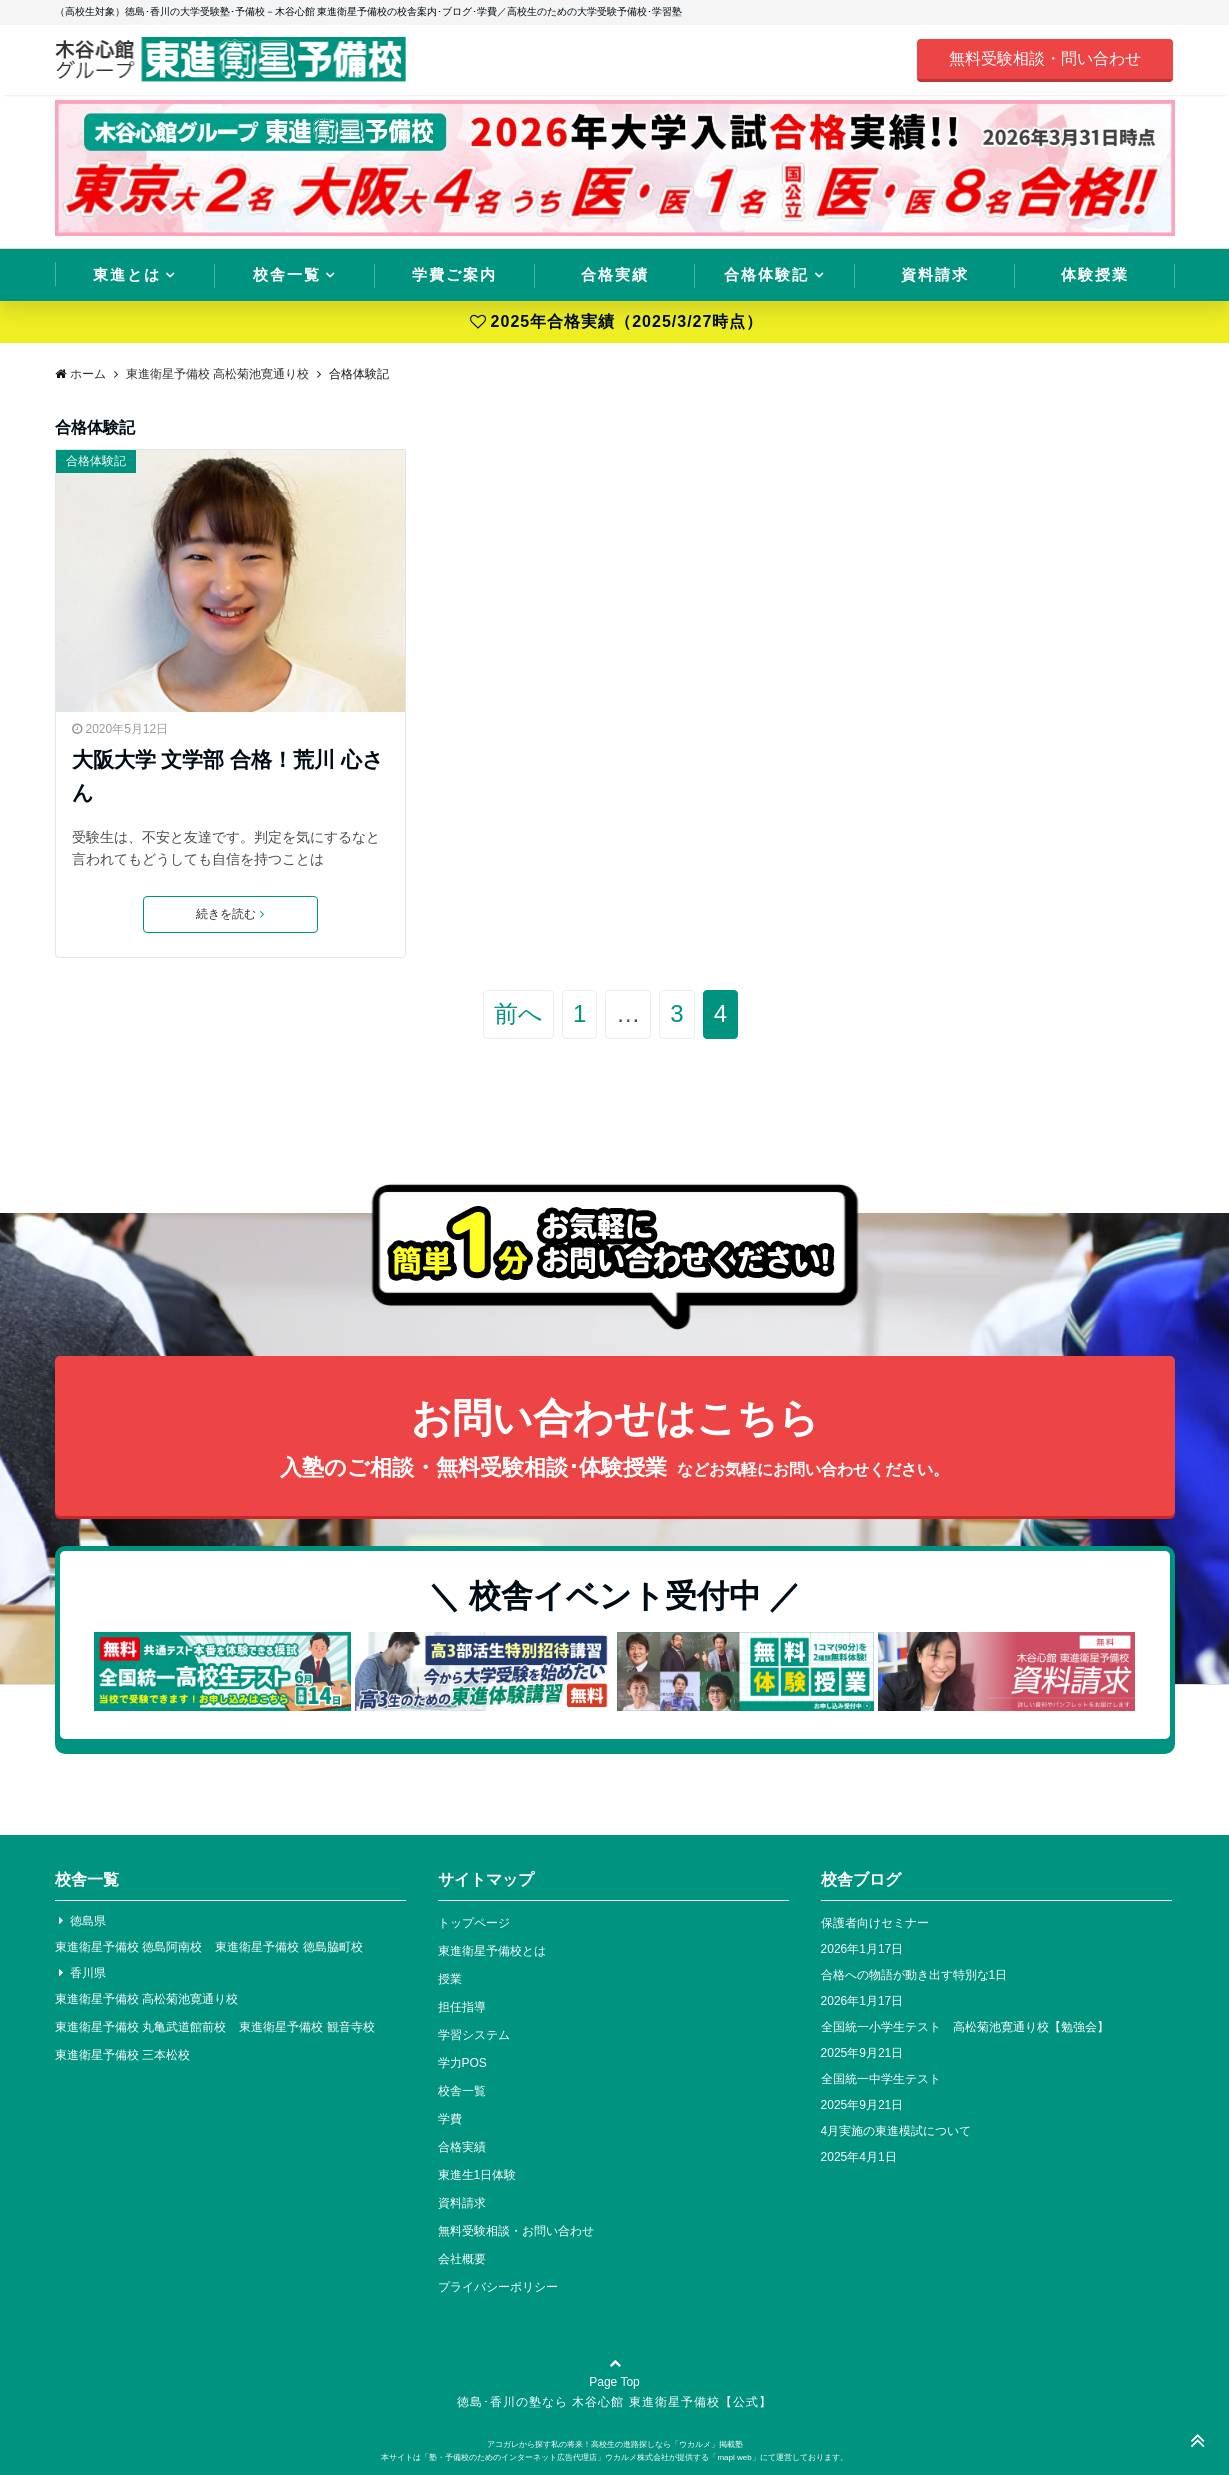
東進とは (127, 274)
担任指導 (462, 2007)
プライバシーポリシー (498, 2287)
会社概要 (462, 2259)
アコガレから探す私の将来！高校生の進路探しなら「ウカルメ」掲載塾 (615, 2444)
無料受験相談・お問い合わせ (516, 2231)
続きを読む (230, 914)
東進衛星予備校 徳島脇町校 (288, 1947)
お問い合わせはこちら (615, 1441)
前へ (518, 1013)
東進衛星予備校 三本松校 (122, 2055)
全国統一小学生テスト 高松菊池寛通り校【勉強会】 (965, 2027)
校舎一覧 (287, 274)
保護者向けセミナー (875, 1923)
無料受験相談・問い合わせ (1045, 58)
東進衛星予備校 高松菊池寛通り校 (146, 1999)
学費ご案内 (454, 274)
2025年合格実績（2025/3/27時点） (617, 321)
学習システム (474, 2035)
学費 (450, 2119)
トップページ (474, 1923)
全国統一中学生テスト (881, 2079)
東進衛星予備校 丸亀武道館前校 (140, 2027)
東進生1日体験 (477, 2175)
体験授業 (1095, 274)
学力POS (462, 2063)
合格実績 (615, 274)
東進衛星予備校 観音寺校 (306, 2027)
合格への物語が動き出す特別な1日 (914, 1975)
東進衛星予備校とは (492, 1951)
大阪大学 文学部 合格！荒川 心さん (228, 776)
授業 (450, 1979)
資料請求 (935, 274)
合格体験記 (766, 274)
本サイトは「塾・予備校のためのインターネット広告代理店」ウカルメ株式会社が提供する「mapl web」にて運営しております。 (614, 2457)
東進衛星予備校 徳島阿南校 (128, 1947)
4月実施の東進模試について (896, 2131)
